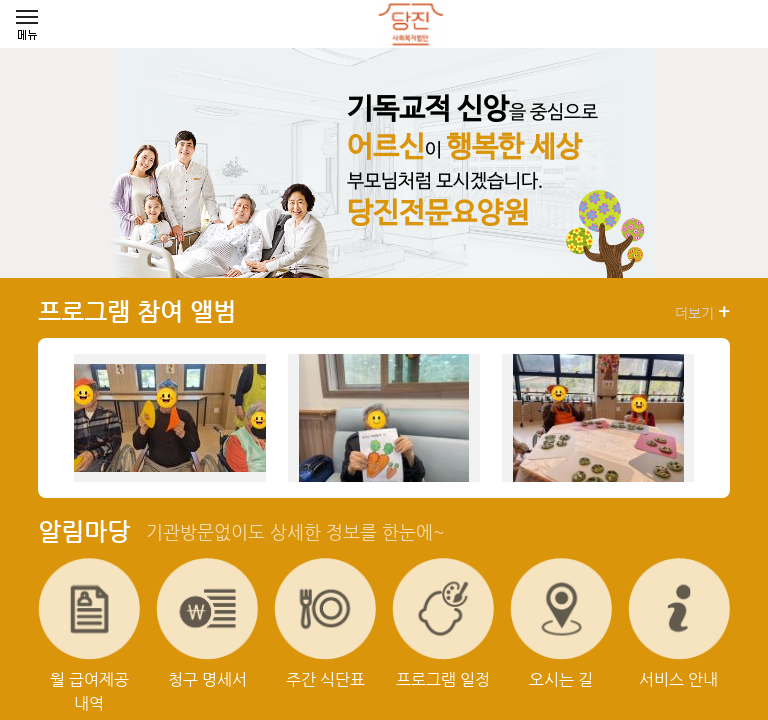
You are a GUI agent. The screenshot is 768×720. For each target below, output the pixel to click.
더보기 (702, 312)
